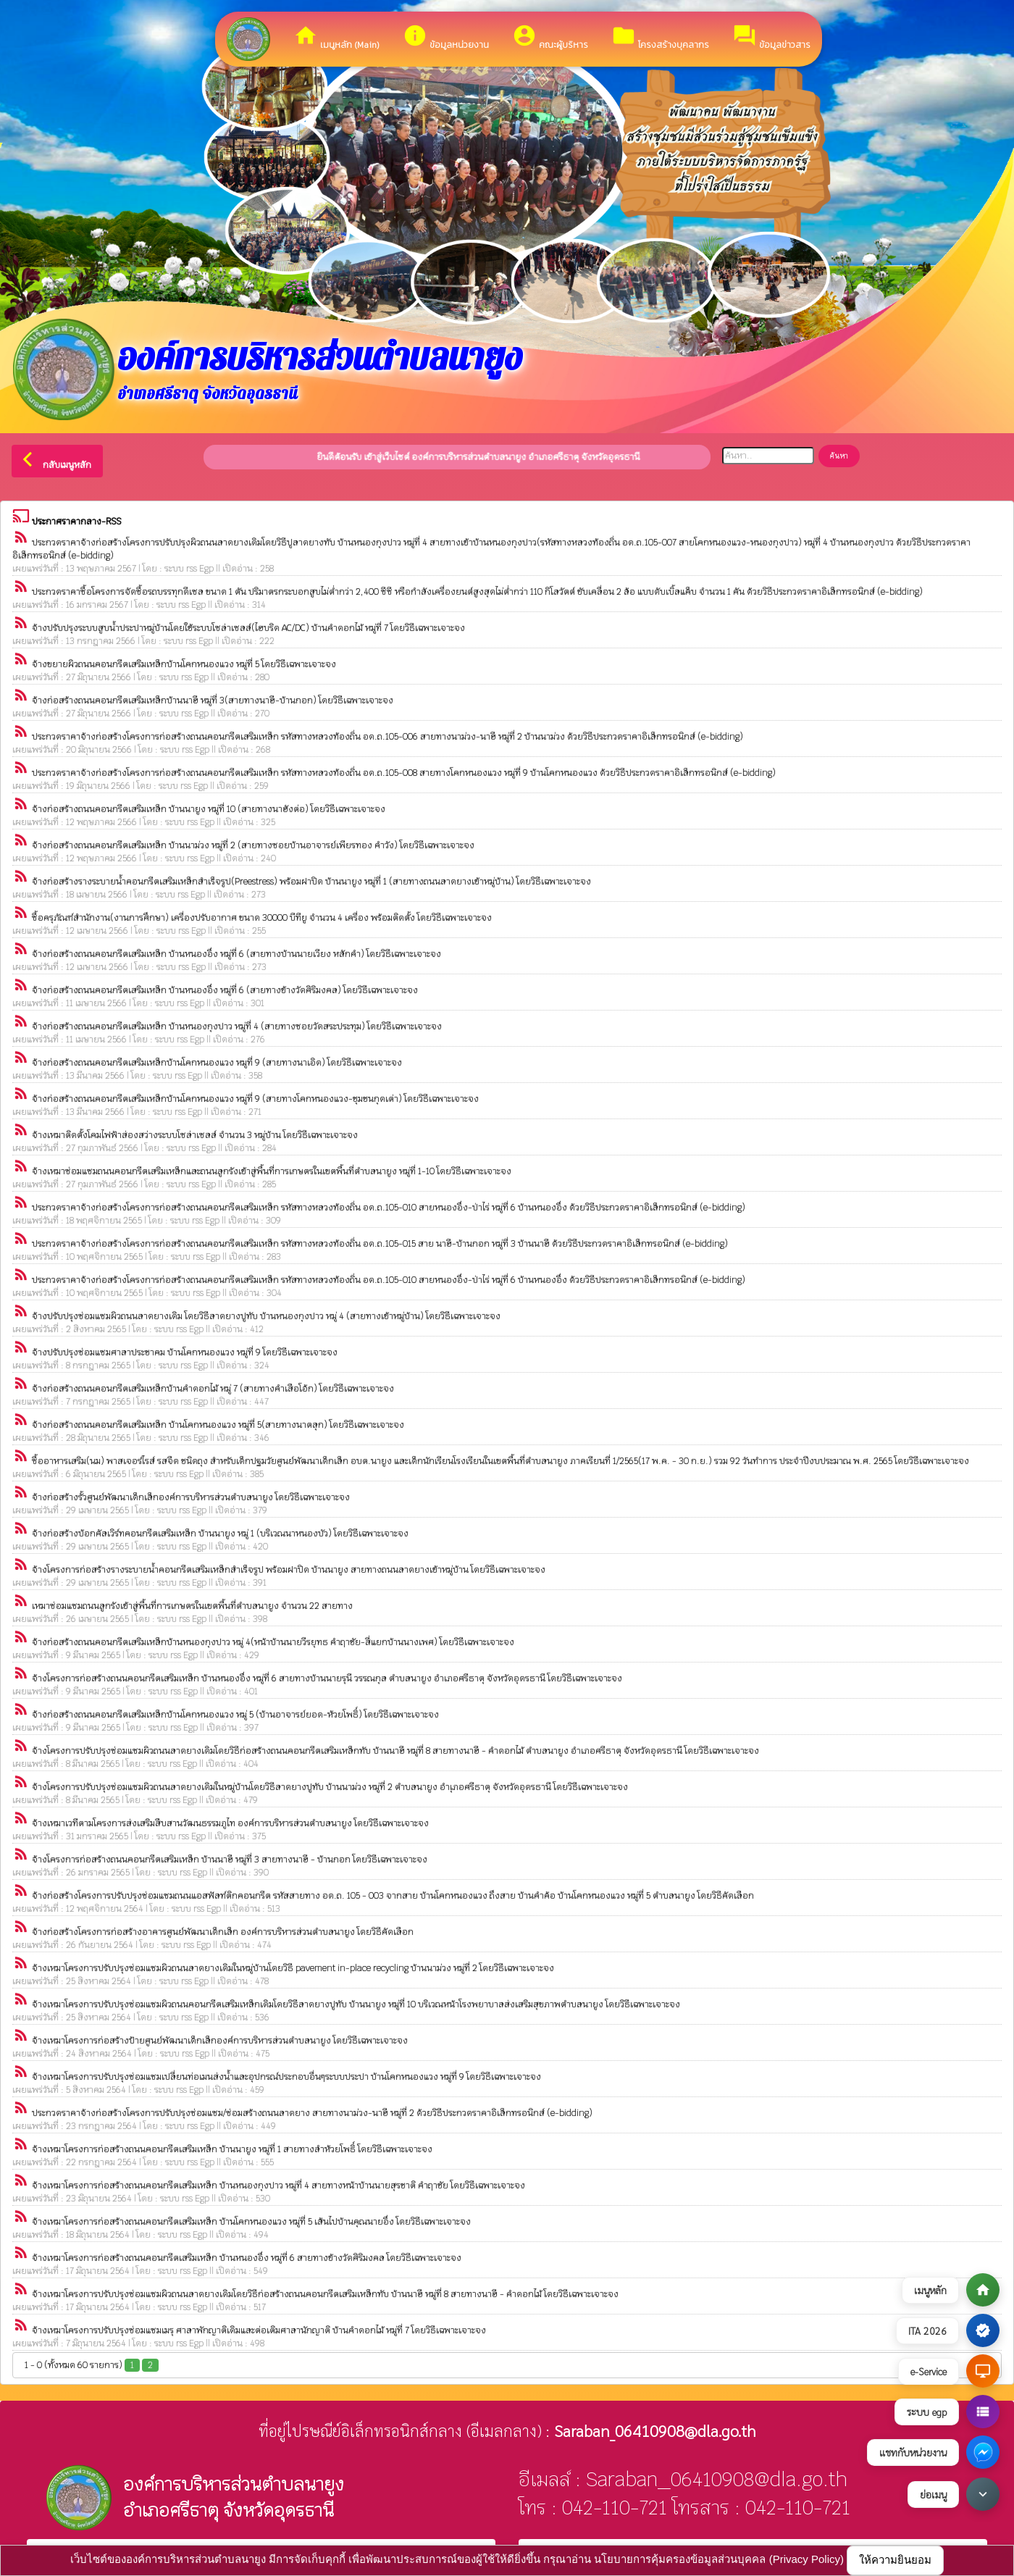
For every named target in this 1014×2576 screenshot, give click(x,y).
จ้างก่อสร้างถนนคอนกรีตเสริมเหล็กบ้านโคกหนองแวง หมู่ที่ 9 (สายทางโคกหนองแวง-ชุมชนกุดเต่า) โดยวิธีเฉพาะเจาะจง (255, 1099)
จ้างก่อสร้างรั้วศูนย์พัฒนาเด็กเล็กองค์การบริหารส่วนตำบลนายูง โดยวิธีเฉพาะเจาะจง (191, 1497)
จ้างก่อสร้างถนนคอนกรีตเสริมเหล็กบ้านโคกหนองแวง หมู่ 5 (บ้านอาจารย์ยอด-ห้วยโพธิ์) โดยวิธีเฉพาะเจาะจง (235, 1714)
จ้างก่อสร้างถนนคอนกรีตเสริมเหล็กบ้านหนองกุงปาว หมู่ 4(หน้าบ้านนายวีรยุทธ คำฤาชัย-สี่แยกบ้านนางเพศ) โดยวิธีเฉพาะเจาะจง (273, 1642)
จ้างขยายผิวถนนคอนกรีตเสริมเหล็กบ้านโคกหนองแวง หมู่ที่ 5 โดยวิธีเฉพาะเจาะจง (184, 664)
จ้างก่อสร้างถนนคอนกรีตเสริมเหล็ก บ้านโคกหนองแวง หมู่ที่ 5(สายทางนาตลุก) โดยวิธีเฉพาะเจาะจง (218, 1425)
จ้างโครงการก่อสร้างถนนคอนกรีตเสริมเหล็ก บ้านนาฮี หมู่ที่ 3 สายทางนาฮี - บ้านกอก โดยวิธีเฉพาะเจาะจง (229, 1859)
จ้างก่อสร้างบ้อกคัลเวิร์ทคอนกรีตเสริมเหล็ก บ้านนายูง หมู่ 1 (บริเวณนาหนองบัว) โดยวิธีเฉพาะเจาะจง (220, 1533)
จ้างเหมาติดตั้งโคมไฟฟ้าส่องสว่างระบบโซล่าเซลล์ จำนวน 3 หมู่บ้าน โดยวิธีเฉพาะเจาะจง (195, 1135)
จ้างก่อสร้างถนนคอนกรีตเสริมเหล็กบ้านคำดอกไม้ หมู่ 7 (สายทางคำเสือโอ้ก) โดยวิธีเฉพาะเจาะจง (213, 1388)
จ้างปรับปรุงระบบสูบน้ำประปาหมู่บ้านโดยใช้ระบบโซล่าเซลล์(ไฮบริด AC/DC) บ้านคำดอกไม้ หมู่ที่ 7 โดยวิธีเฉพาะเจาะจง (248, 628)
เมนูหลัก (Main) (336, 37)
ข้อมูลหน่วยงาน (446, 37)
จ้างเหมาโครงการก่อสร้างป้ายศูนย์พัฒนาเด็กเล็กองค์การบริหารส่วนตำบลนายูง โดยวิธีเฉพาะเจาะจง (220, 2040)
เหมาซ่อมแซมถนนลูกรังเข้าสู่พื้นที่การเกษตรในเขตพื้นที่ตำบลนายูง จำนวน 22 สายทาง (192, 1606)
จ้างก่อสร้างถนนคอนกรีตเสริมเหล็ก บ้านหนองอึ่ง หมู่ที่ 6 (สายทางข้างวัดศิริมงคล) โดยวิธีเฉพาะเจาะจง (225, 990)
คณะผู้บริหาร (550, 37)
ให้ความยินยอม (895, 2560)
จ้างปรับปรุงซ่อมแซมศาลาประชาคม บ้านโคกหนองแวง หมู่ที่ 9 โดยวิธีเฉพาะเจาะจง (185, 1352)
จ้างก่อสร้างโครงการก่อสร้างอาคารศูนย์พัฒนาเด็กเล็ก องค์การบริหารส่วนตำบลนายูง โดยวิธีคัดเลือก (223, 1932)
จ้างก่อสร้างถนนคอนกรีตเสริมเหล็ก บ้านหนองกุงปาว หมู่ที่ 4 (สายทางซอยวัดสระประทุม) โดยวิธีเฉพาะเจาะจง (237, 1026)
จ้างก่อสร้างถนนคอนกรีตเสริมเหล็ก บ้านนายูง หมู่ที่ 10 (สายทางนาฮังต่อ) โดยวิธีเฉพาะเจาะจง (208, 809)
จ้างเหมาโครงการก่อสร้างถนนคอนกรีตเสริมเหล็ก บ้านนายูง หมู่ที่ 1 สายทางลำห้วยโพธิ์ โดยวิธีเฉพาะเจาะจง (232, 2149)
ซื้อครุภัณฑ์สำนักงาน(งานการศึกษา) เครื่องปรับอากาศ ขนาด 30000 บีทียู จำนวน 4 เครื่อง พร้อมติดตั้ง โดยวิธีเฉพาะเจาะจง (262, 918)
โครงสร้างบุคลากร (660, 37)
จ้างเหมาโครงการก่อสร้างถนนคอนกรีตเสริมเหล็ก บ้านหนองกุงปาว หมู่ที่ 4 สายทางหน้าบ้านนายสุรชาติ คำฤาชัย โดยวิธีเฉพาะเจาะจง (278, 2185)
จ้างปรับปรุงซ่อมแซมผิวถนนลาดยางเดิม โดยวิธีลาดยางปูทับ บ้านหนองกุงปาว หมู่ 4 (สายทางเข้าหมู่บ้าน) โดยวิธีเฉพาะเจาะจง (266, 1316)
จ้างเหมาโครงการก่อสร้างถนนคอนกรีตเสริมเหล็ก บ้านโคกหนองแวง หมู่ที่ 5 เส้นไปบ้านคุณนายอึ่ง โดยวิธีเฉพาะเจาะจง (251, 2222)
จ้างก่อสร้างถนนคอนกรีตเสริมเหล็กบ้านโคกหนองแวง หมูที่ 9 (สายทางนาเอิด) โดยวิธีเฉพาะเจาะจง (217, 1063)
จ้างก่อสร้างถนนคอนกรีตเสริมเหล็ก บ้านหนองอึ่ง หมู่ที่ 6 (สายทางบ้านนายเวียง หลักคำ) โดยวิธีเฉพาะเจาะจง (236, 954)
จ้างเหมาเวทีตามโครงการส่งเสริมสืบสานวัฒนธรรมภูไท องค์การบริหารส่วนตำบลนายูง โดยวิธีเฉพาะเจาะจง (230, 1823)
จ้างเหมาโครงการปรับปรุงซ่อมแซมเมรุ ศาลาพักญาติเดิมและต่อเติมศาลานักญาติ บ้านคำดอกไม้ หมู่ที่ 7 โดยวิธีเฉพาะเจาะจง (259, 2330)
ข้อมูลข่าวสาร (771, 37)
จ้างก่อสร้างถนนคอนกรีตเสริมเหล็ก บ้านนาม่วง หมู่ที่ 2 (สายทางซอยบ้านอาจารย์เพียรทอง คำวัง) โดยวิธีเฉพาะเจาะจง (253, 845)
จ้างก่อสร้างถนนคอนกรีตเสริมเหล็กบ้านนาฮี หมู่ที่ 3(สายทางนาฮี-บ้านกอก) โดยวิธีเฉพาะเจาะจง (212, 700)
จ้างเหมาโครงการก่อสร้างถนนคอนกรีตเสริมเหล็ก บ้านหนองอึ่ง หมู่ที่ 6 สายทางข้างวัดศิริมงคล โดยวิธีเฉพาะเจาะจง (246, 2258)
